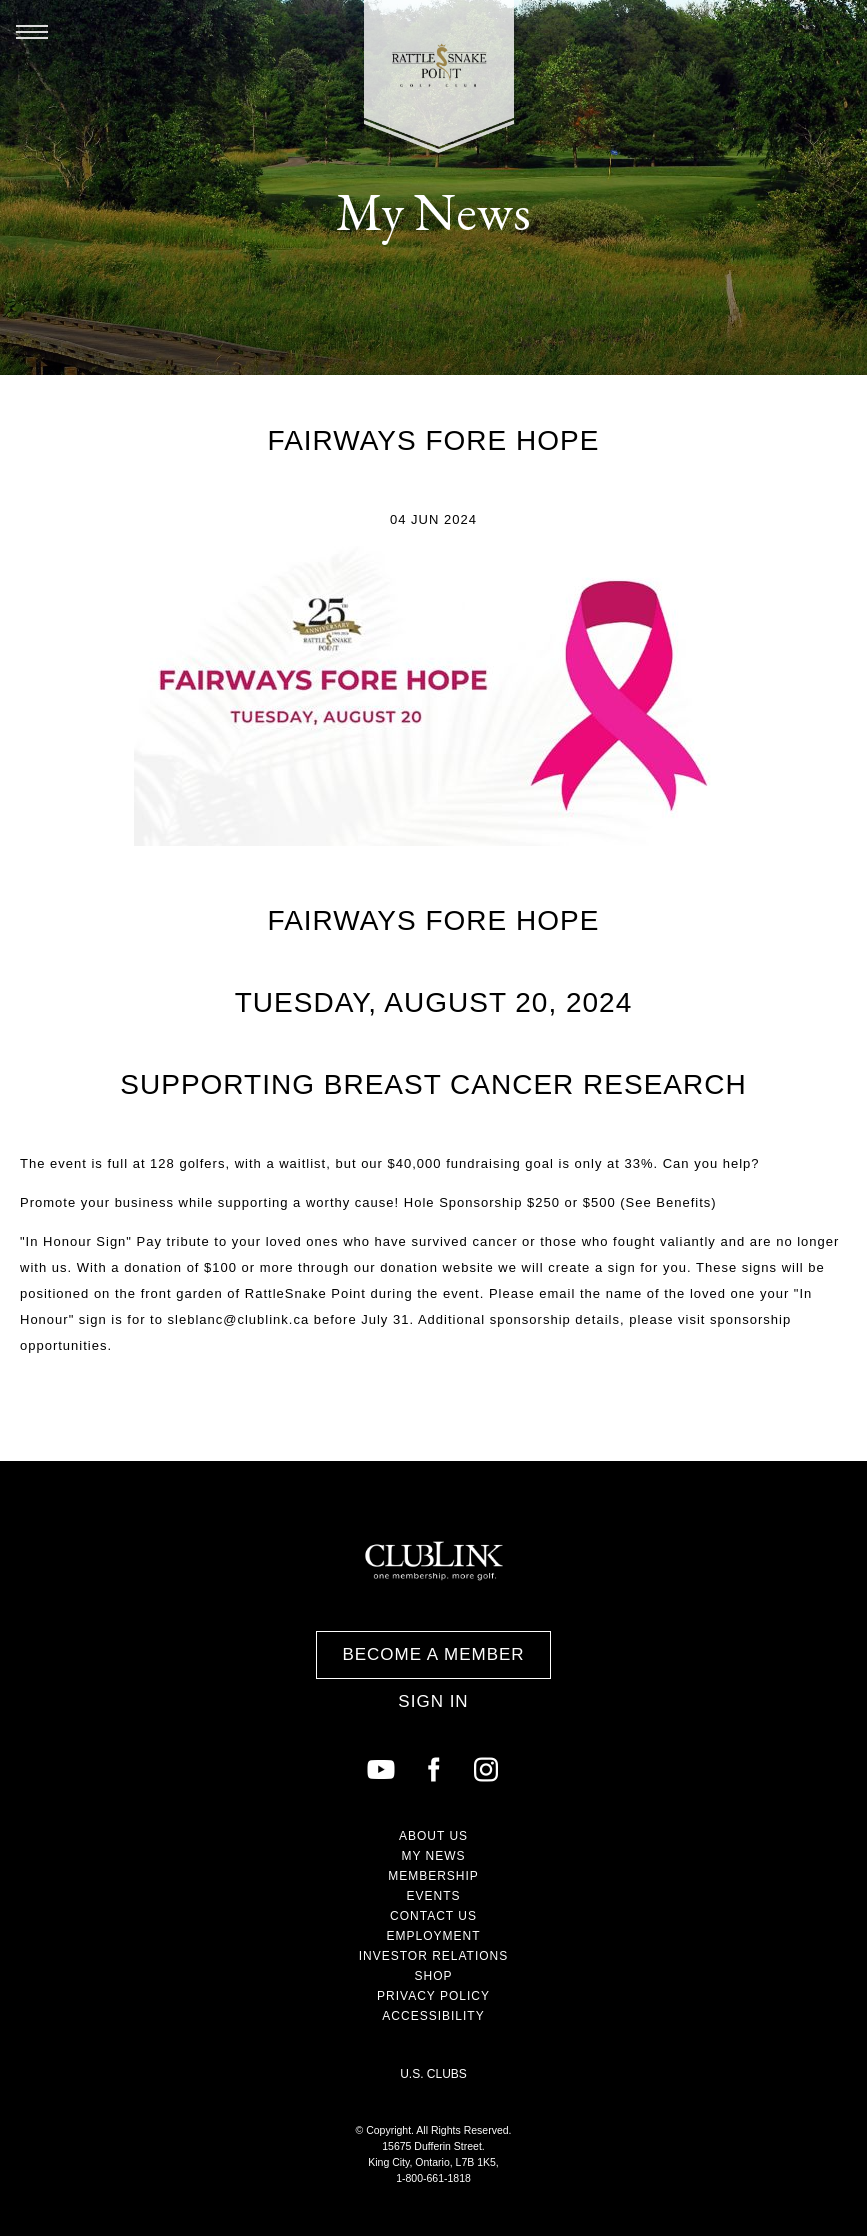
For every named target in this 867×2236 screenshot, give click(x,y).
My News (433, 1856)
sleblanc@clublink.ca (239, 1319)
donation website (437, 1267)
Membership (433, 1876)
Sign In (433, 1701)
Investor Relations (434, 1956)
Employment (433, 1936)
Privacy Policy (433, 1996)
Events (433, 1896)
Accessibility (433, 2016)
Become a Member (433, 1654)
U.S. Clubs (433, 2074)
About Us (433, 1836)
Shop (433, 1976)
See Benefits (669, 1202)
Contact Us (433, 1916)
